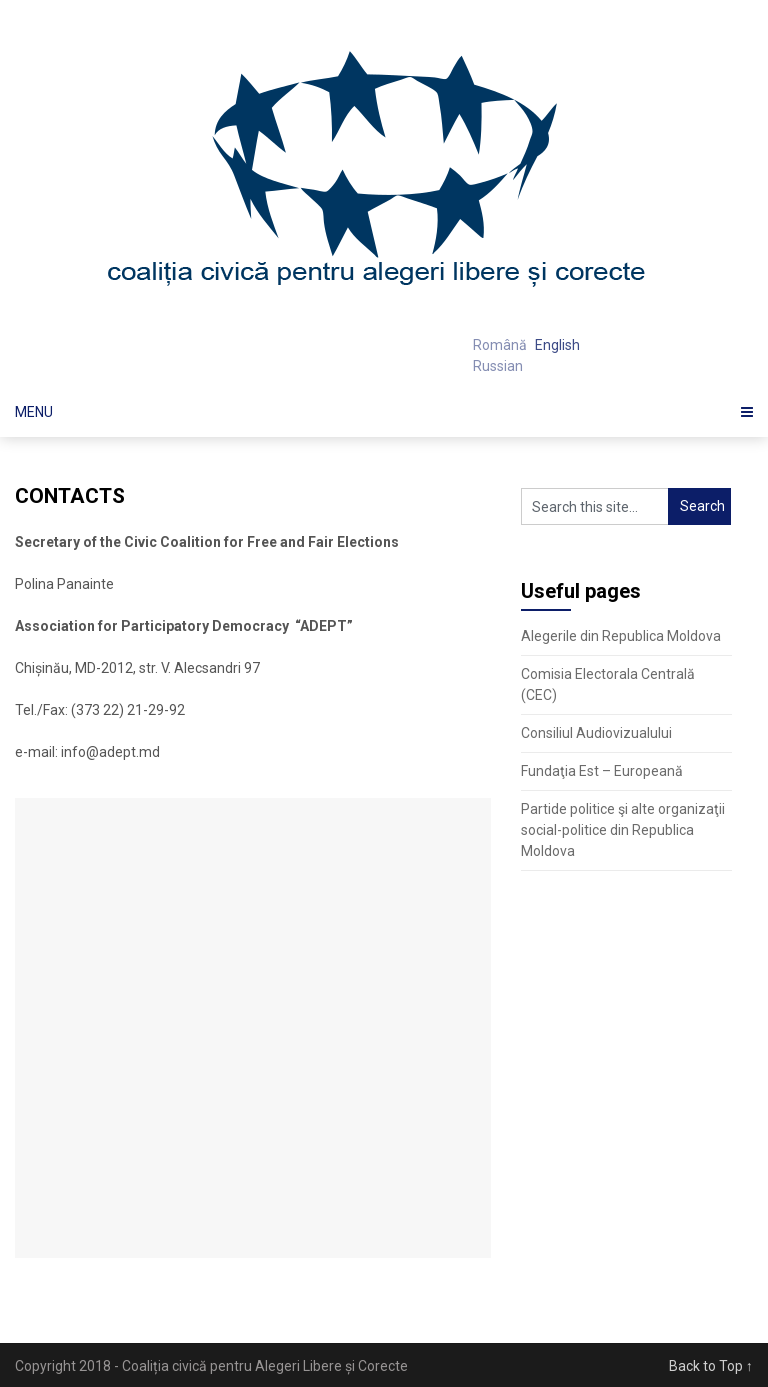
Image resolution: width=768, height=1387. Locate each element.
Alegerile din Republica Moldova (621, 636)
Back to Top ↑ (711, 1366)
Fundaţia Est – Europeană (602, 771)
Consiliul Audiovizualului (596, 733)
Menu (34, 412)
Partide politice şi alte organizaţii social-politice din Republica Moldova (623, 830)
